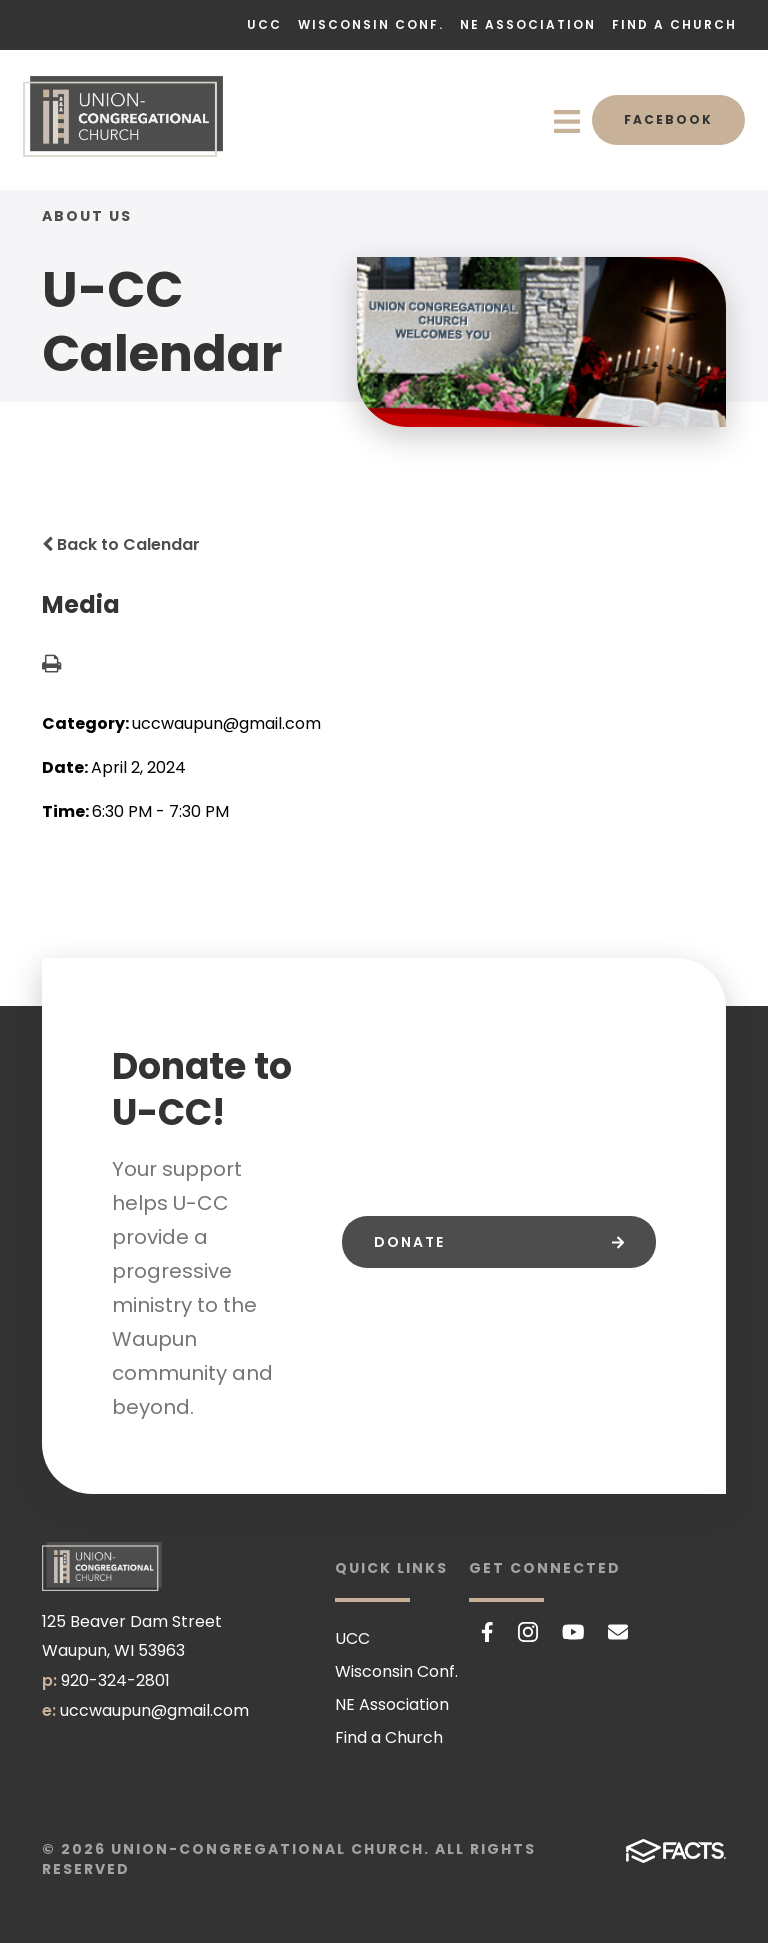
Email (618, 1632)
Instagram (528, 1632)
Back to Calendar (121, 544)
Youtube (573, 1632)
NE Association (528, 24)
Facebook (668, 119)
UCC (264, 24)
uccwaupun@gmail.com (154, 1710)
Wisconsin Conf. (371, 24)
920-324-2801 (115, 1680)
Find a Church (674, 24)
